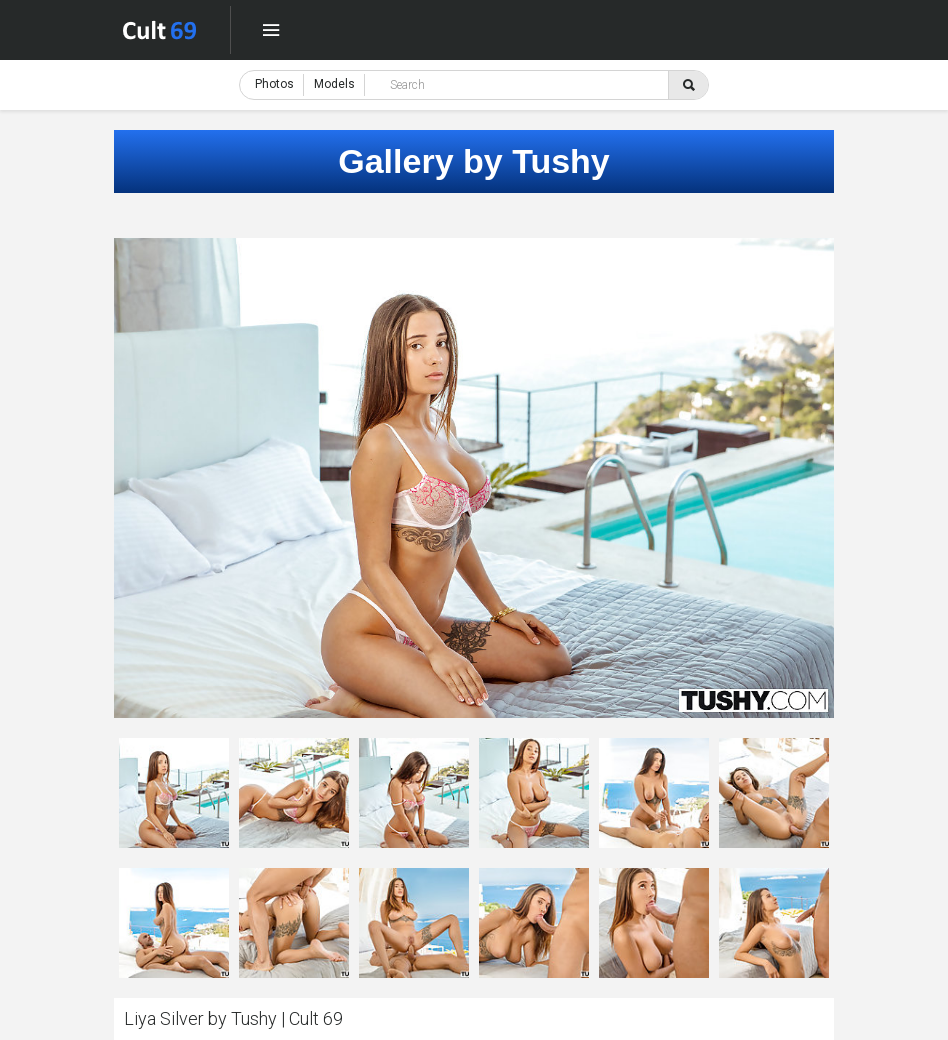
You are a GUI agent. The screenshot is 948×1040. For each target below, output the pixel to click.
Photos (274, 84)
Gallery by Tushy (473, 161)
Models (334, 84)
